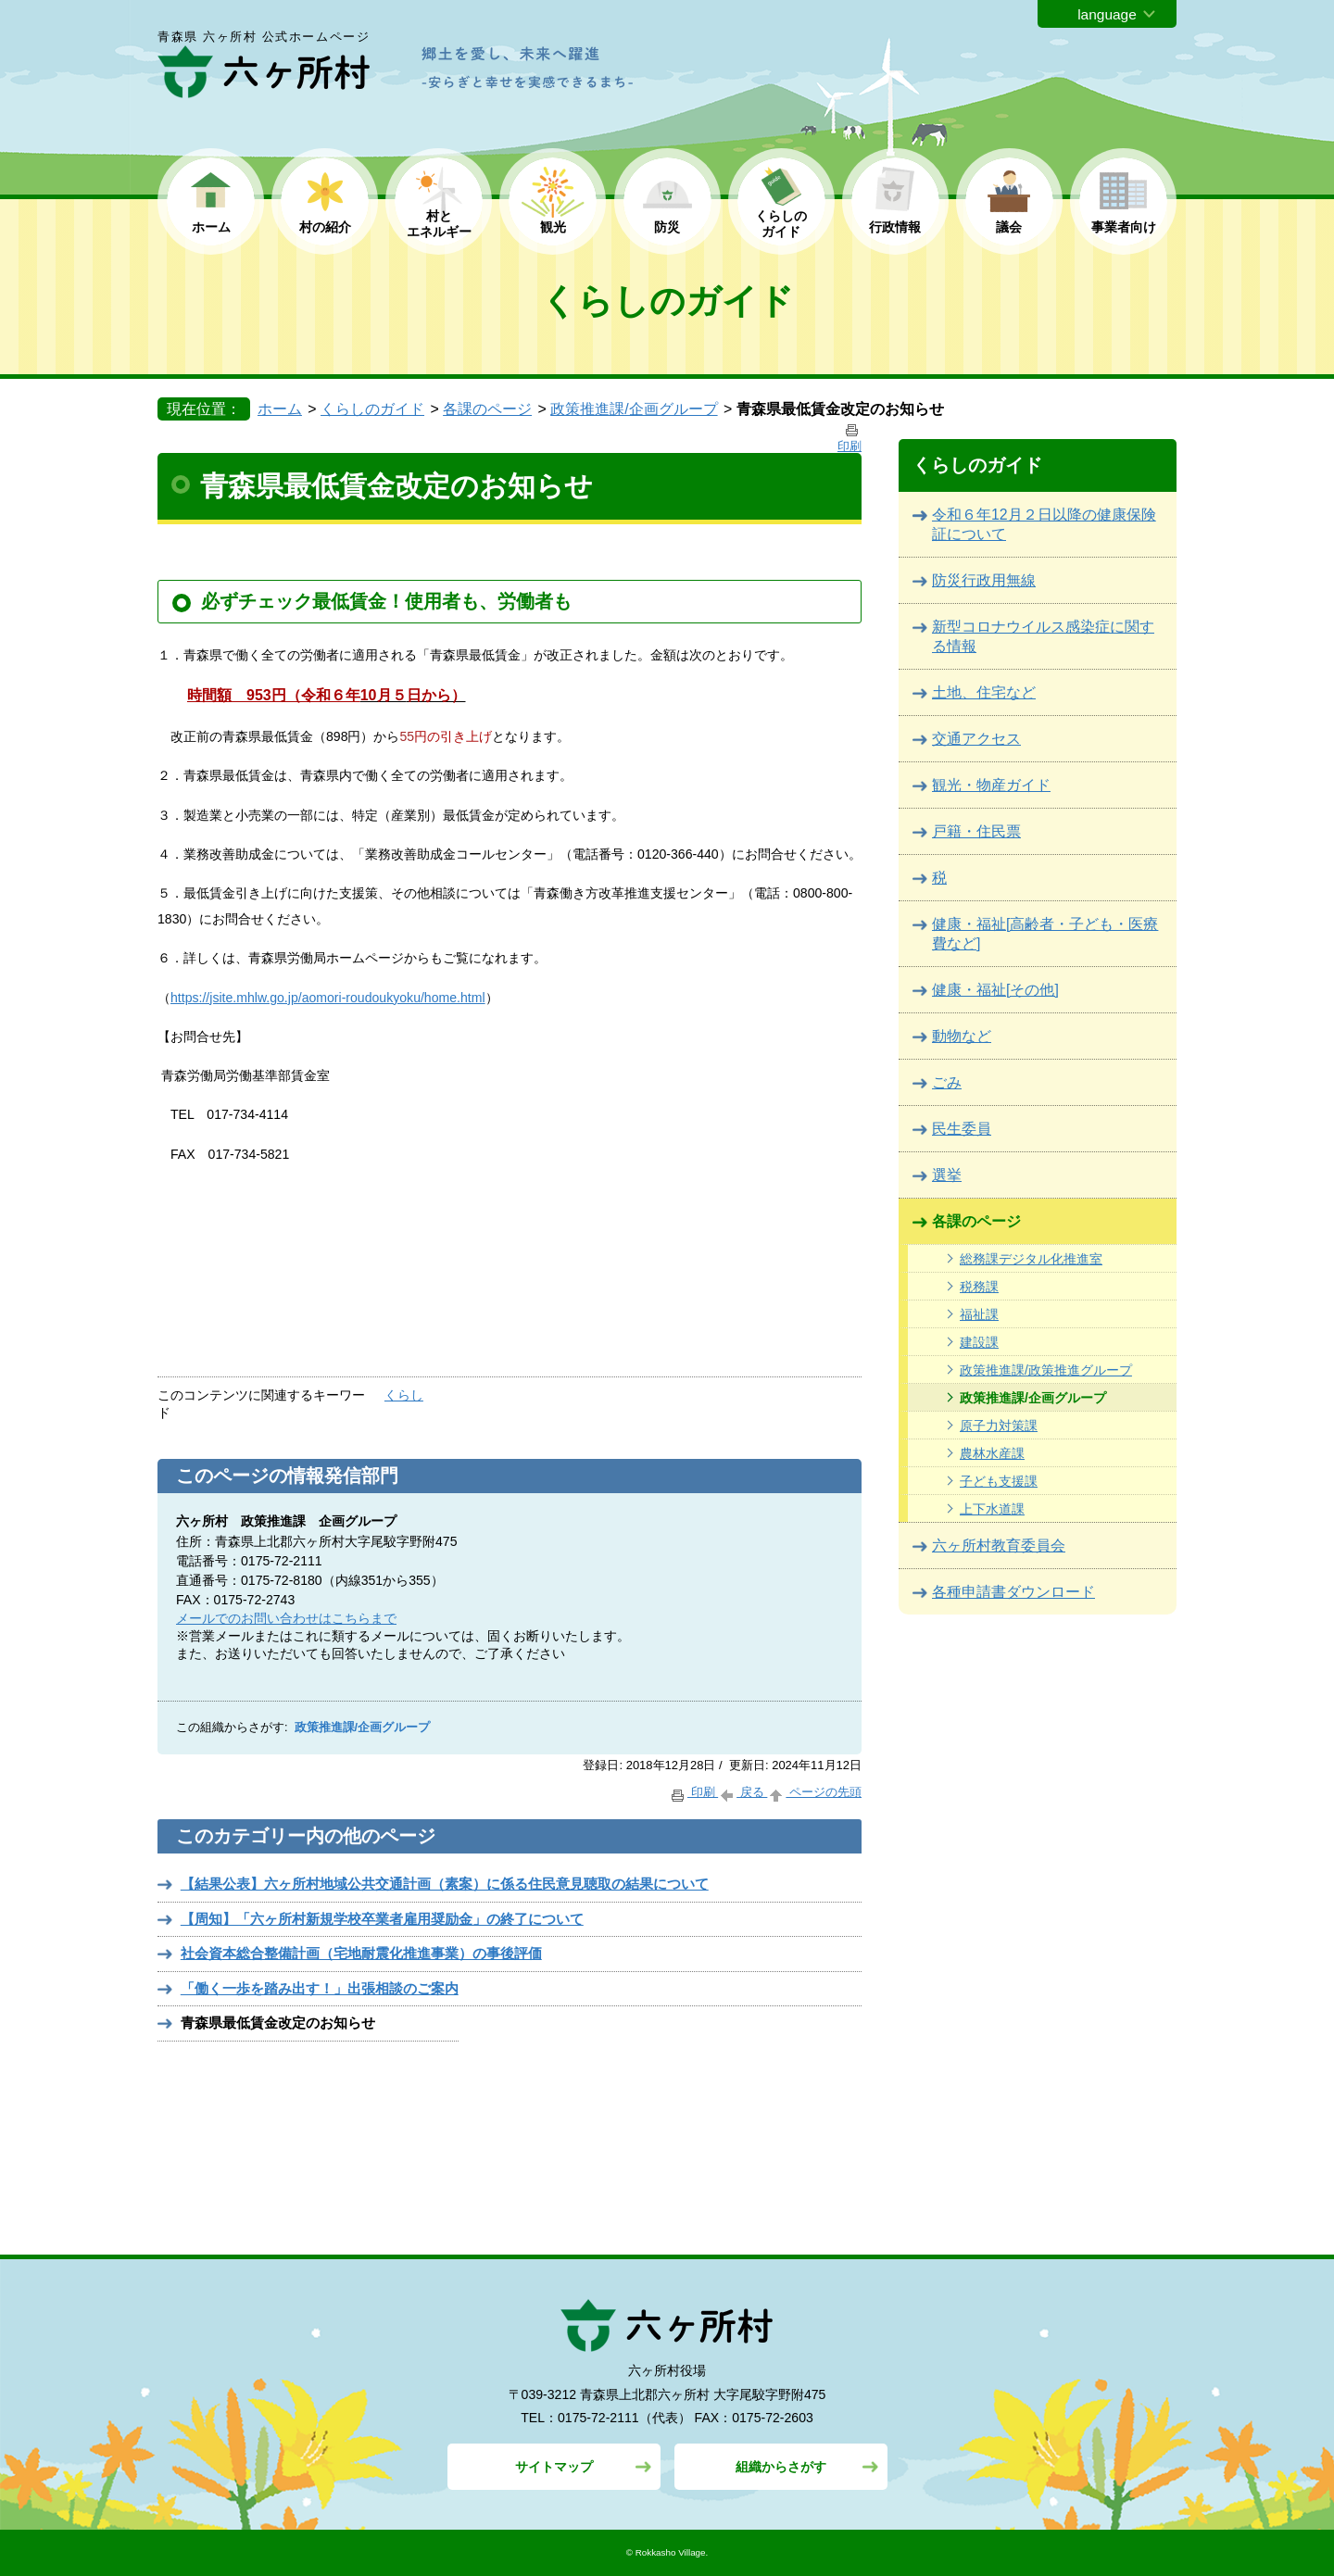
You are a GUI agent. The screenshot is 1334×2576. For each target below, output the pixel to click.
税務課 (979, 1286)
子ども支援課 (999, 1481)
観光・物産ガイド (991, 785)
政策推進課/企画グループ (633, 409)
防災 (667, 227)
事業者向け (1123, 227)
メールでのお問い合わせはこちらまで (286, 1618)
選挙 (947, 1175)
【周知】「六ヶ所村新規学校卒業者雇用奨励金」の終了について (382, 1919)
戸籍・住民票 (976, 831)
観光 (553, 227)
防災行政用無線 (984, 580)
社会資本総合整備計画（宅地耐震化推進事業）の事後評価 (361, 1953)
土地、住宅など (984, 692)
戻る (742, 1792)
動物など (961, 1036)
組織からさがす (781, 2466)
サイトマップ (554, 2466)
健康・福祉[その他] (995, 990)
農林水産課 (992, 1453)
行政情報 (895, 227)
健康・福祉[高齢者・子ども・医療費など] (1045, 933)
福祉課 (979, 1314)
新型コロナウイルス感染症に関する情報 (1043, 636)
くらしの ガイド (781, 223)
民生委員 (961, 1129)
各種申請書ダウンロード (1013, 1592)
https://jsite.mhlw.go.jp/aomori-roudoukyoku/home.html (327, 997)
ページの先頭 (814, 1792)
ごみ (947, 1082)
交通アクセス (976, 739)
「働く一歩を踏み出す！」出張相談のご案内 (320, 1988)
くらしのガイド (372, 409)
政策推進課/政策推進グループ (1046, 1370)
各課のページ (487, 409)
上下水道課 (992, 1509)
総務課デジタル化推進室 (1031, 1258)
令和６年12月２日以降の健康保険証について (1044, 524)
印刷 (693, 1792)
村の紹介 (325, 227)
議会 (1009, 227)
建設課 (979, 1342)
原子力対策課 (999, 1425)
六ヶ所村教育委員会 (998, 1545)
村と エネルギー (439, 223)
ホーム (211, 227)
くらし (403, 1395)
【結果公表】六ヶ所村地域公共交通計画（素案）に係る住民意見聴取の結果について (445, 1883)
